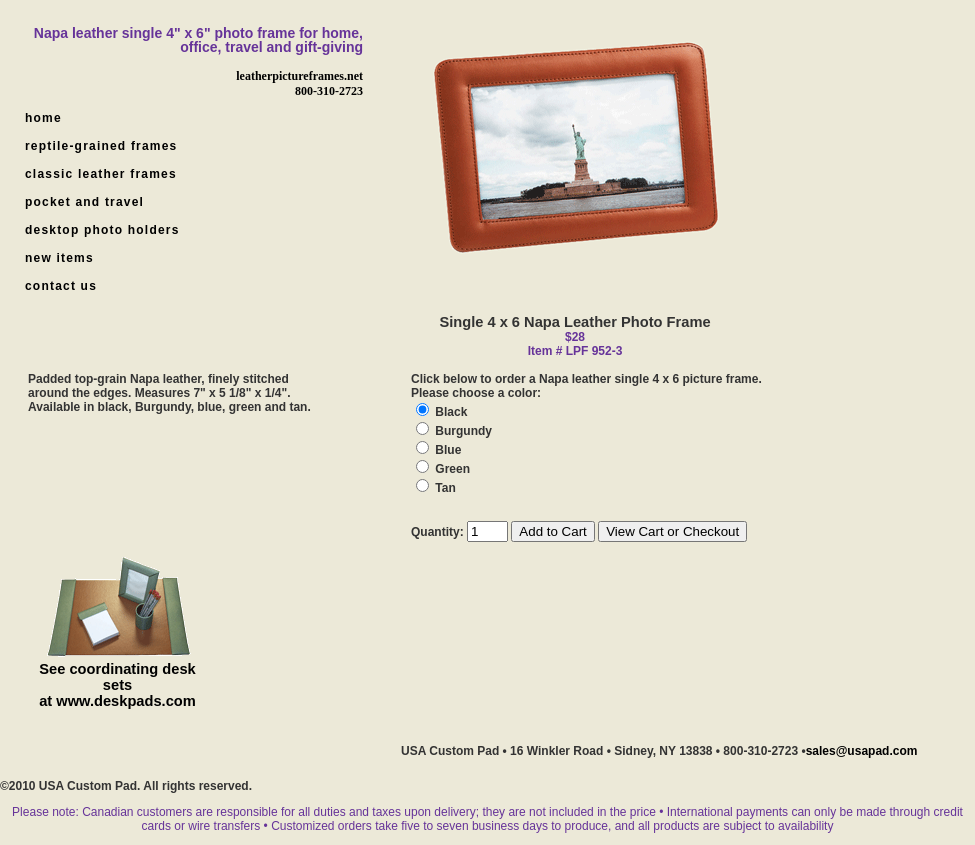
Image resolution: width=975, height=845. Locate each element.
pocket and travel (84, 202)
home (43, 118)
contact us (61, 286)
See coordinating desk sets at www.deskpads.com (117, 685)
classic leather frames (101, 174)
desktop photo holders (102, 230)
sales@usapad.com (862, 751)
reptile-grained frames (101, 146)
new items (59, 258)
